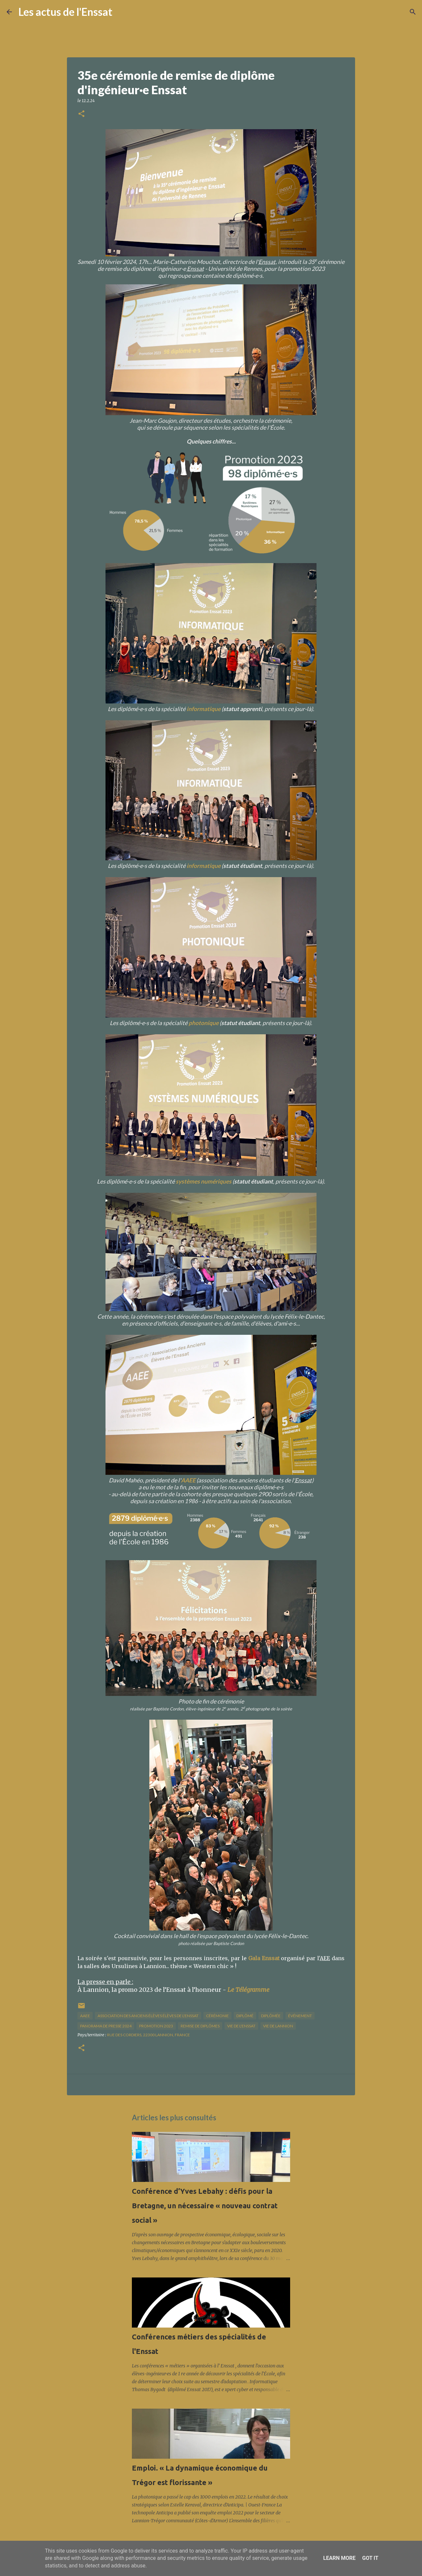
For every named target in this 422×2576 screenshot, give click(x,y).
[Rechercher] (122, 12)
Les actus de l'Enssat (65, 11)
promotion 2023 (156, 2025)
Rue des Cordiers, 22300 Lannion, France (148, 2034)
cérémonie (217, 2015)
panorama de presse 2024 (106, 2025)
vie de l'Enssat (241, 2025)
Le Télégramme (248, 1989)
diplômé (245, 2015)
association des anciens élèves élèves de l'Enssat (148, 2015)
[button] (81, 114)
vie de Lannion (278, 2025)
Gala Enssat (264, 1958)
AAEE (188, 1480)
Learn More (339, 2558)
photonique (204, 1022)
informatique (204, 708)
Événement (300, 2015)
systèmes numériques (203, 1181)
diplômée (271, 2015)
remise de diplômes (200, 2025)
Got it (370, 2558)
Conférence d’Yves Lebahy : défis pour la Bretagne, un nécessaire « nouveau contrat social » (205, 2205)
